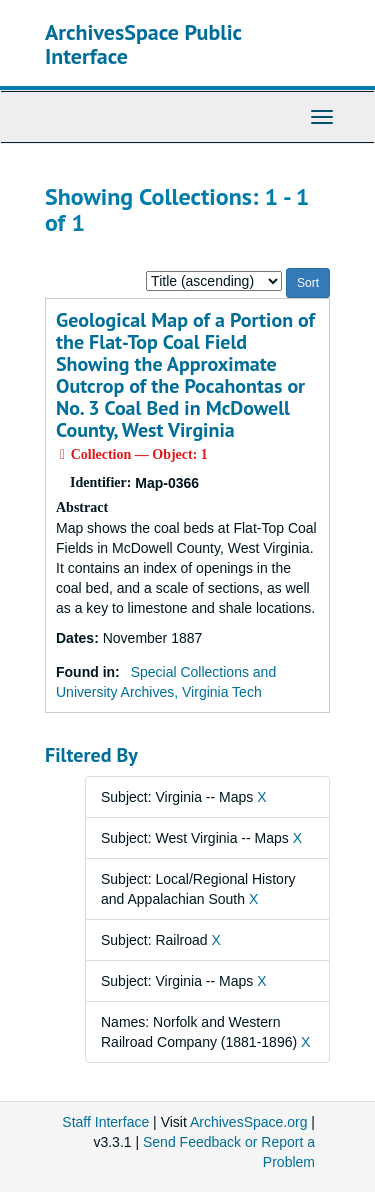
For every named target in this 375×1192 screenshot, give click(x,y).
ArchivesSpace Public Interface (143, 44)
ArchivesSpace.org (249, 1122)
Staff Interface (105, 1122)
